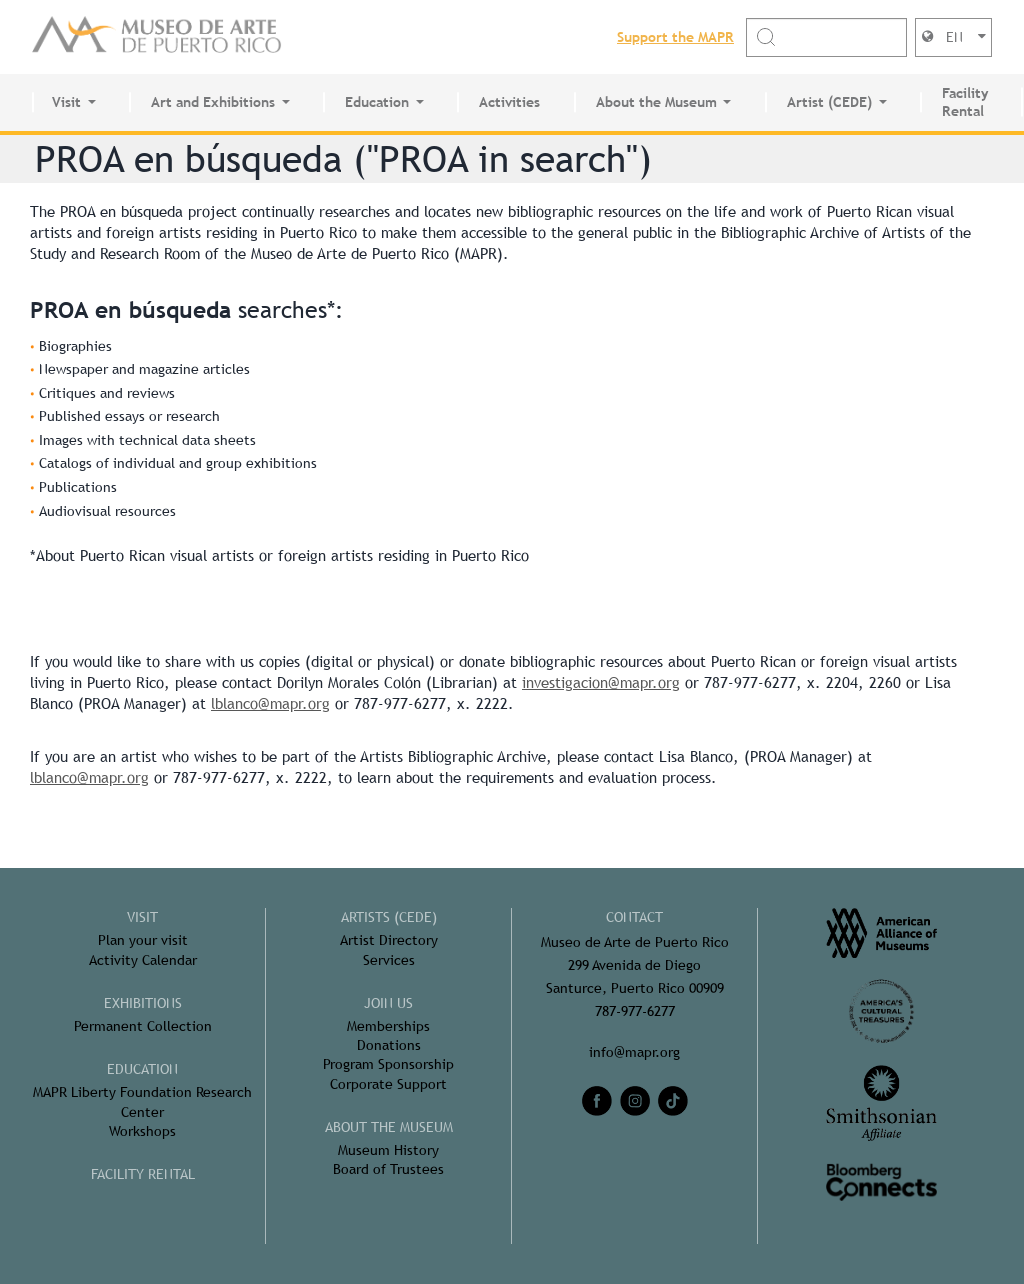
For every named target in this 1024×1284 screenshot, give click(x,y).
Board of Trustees (388, 1169)
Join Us (388, 1003)
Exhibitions (143, 1003)
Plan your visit (143, 940)
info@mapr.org (634, 1052)
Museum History (388, 1150)
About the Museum (656, 102)
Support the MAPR (675, 37)
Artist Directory (389, 940)
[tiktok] (673, 1101)
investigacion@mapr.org (601, 682)
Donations (389, 1045)
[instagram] (635, 1101)
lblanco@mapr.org (270, 703)
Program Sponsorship (388, 1064)
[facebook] (597, 1101)
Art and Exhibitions (213, 102)
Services (389, 960)
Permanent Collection (143, 1026)
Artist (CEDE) (829, 102)
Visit (66, 102)
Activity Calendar (143, 960)
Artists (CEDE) (389, 917)
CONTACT (634, 917)
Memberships (388, 1026)
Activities (509, 102)
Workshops (142, 1131)
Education (377, 102)
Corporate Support (388, 1084)
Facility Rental (965, 102)
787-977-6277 (635, 1011)
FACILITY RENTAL (143, 1174)
